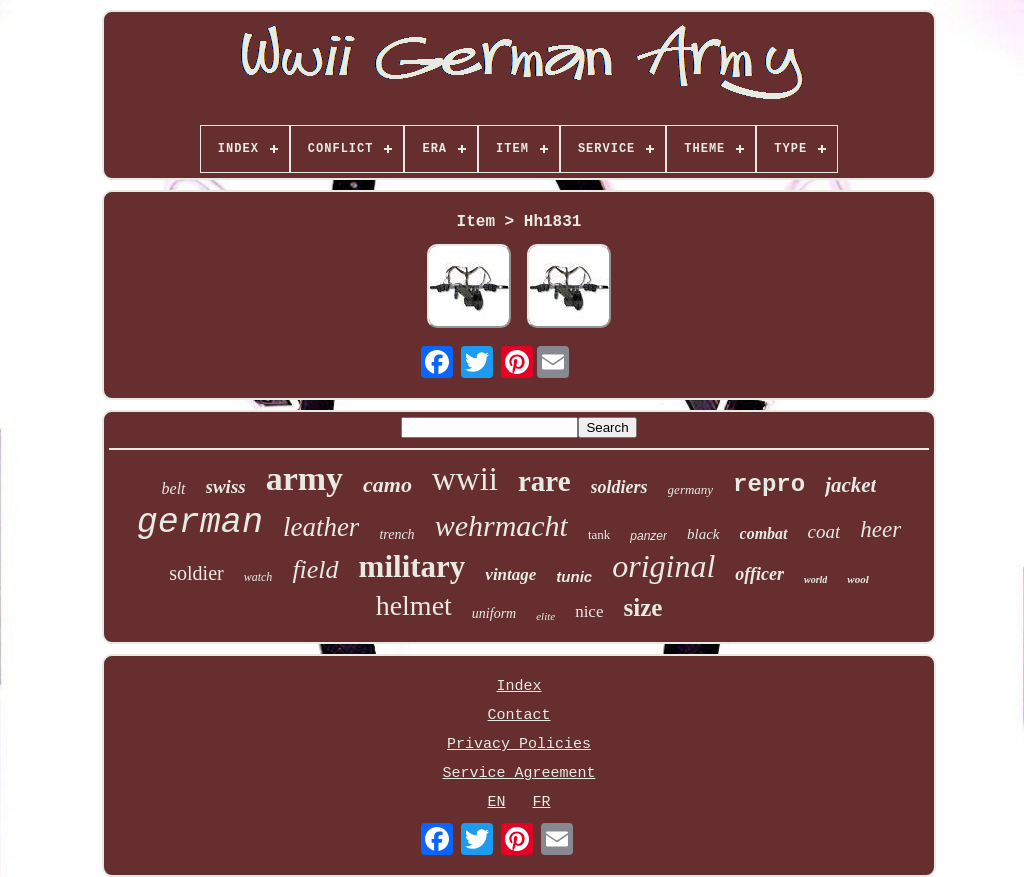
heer (880, 529)
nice (589, 611)
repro (769, 484)
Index (518, 686)
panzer (648, 536)
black (703, 534)
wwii (465, 479)
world (815, 579)
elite (545, 616)
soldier (196, 573)
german (200, 523)
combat (764, 533)
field (315, 569)
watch (258, 577)
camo (387, 484)
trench (396, 534)
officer (759, 574)
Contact (518, 715)
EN (496, 802)
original (663, 566)
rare (544, 481)
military (412, 566)
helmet (414, 605)
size (642, 607)
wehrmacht (501, 525)
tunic (574, 576)
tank (599, 534)
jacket (850, 485)
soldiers (619, 487)
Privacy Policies (519, 744)
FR (542, 802)
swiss (226, 486)
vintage (510, 574)
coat (824, 531)
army (304, 478)
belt (174, 488)
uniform (494, 613)
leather (321, 527)
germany (691, 489)
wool (857, 579)
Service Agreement (518, 773)
